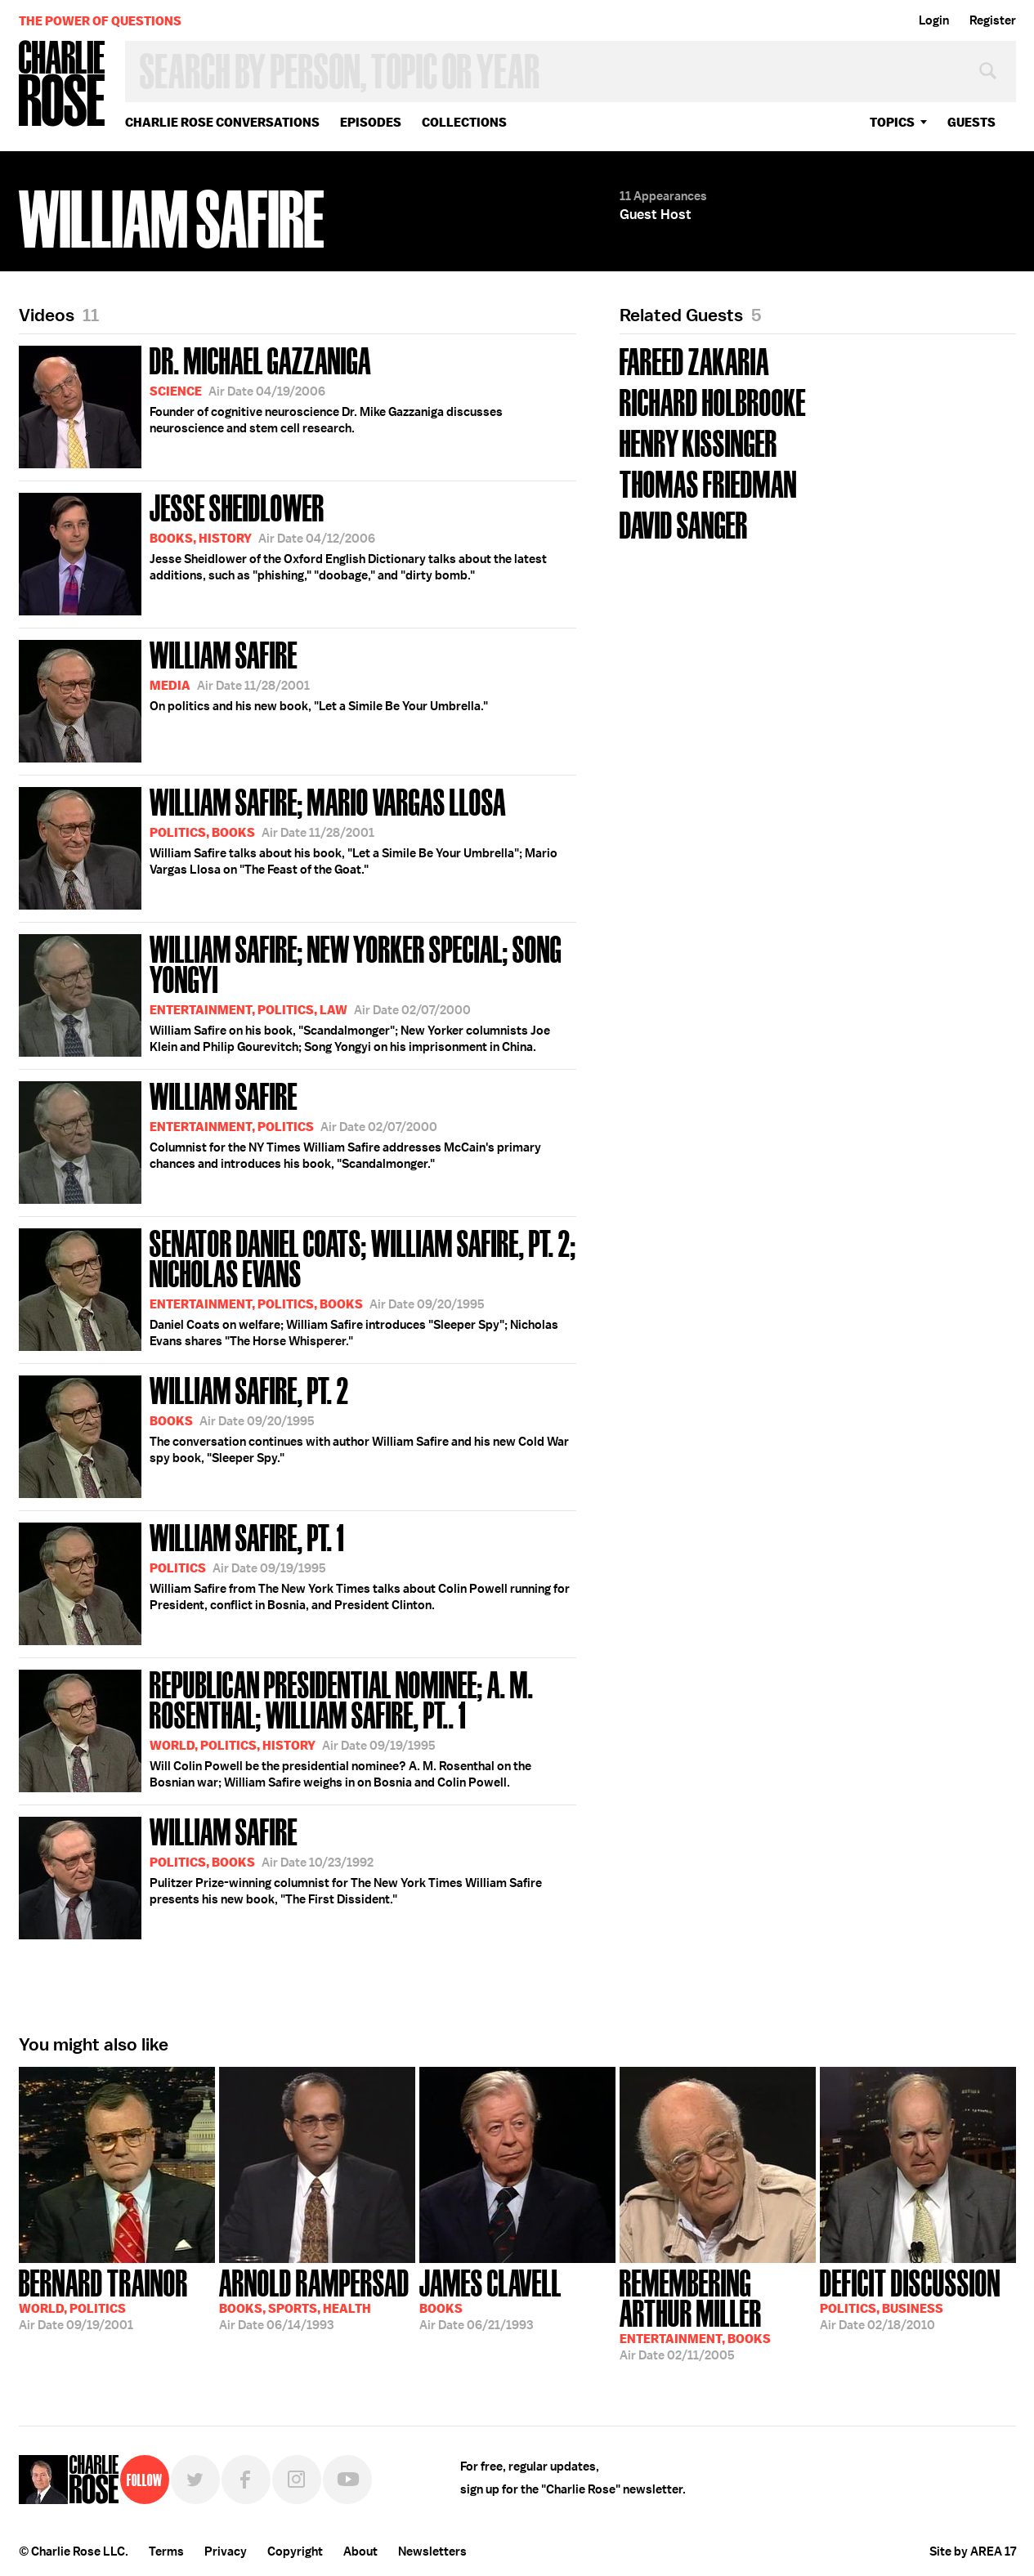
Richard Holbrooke (713, 401)
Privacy (225, 2551)
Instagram (296, 2479)
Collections (464, 122)
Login (934, 20)
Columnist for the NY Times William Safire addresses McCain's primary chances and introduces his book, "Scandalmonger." (280, 1140)
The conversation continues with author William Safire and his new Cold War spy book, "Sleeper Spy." (294, 1434)
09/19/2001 (103, 2298)
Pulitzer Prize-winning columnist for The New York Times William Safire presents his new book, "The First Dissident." (280, 1875)
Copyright (295, 2551)
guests (971, 122)
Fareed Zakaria (694, 360)
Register (992, 20)
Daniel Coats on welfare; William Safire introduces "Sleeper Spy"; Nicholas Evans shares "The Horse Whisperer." (297, 1287)
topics (892, 122)
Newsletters (432, 2551)
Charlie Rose (62, 84)
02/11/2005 (718, 2313)
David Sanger (684, 523)
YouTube (347, 2479)
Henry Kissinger (698, 442)
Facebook (246, 2479)
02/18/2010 (910, 2298)
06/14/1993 (314, 2298)
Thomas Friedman (708, 482)
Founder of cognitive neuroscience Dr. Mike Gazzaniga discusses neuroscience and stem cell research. (261, 404)
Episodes (370, 122)
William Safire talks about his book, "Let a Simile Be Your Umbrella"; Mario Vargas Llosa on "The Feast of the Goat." (288, 845)
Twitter (195, 2479)
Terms (166, 2551)
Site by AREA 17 (972, 2551)
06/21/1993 (490, 2298)
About (360, 2551)
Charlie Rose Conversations (222, 122)
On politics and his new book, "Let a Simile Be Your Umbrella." (253, 698)
